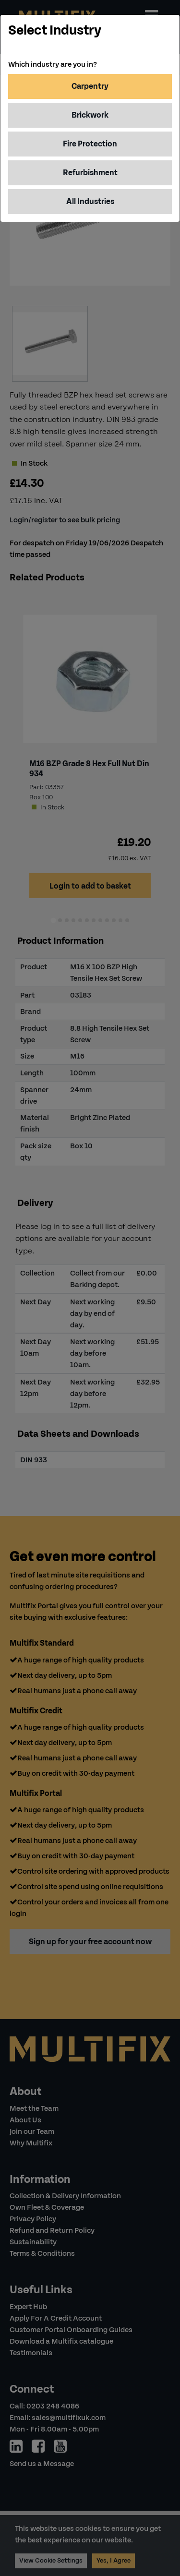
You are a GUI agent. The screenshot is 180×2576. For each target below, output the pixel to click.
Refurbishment (90, 173)
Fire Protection (90, 144)
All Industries (90, 201)
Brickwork (90, 115)
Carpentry (90, 86)
